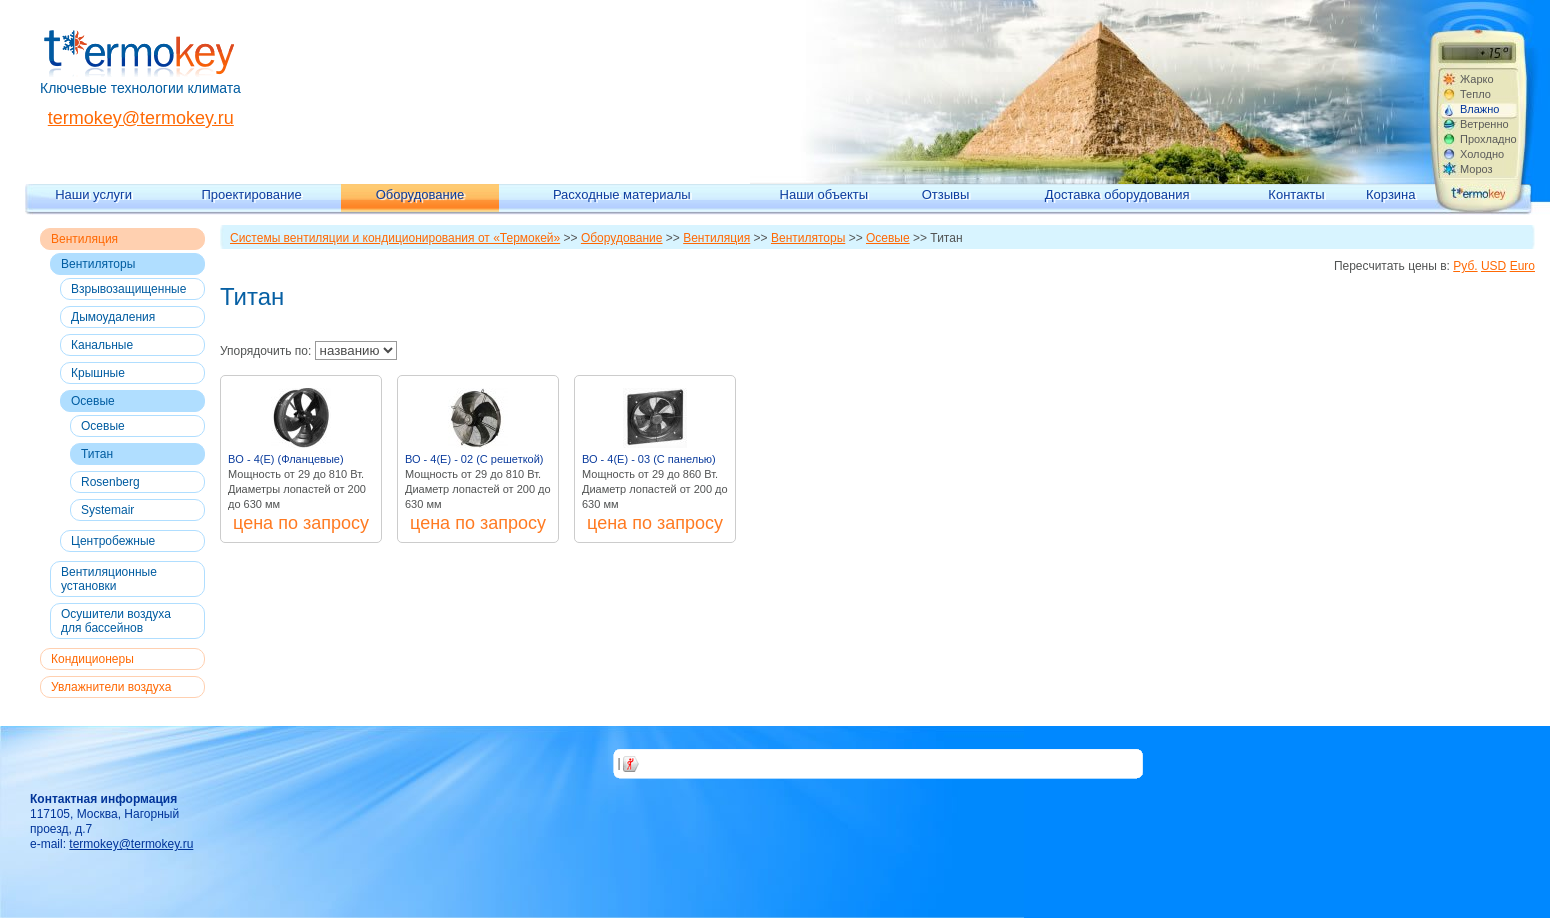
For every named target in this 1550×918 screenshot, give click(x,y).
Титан (97, 454)
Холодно (1482, 154)
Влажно (1479, 109)
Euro (1522, 266)
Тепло (1475, 94)
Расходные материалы (622, 194)
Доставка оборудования (1117, 194)
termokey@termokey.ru (141, 118)
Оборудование (420, 194)
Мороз (1476, 169)
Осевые (93, 401)
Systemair (107, 510)
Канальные (102, 345)
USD (1493, 266)
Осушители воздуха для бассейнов (116, 621)
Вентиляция (84, 239)
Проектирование (252, 194)
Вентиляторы (98, 264)
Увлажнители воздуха (111, 687)
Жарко (1477, 79)
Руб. (1465, 266)
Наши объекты (824, 194)
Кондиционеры (92, 659)
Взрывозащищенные (128, 289)
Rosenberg (110, 482)
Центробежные (113, 541)
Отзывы (946, 194)
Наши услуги (93, 194)
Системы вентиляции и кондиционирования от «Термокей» (395, 238)
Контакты (1296, 194)
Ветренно (1484, 124)
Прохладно (1488, 139)
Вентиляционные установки (109, 579)
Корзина (1391, 194)
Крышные (98, 373)
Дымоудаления (113, 317)
